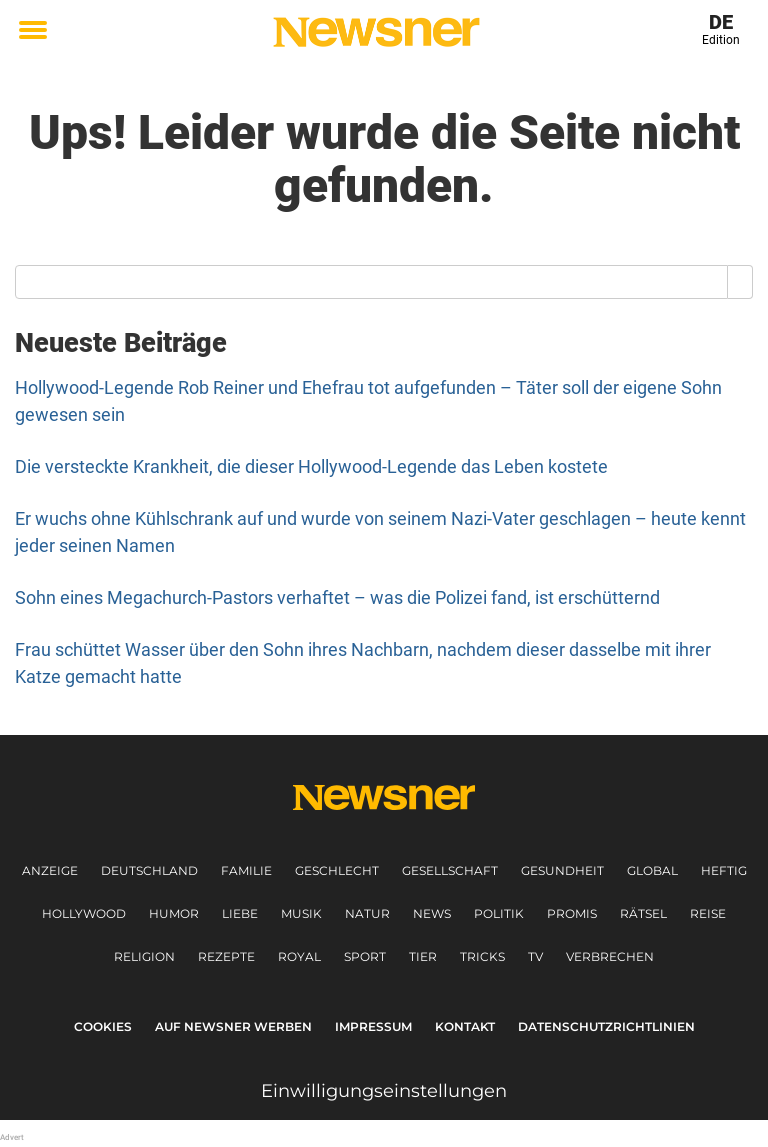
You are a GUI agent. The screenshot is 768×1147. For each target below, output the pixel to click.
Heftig (724, 870)
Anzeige (50, 870)
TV (535, 956)
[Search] (740, 282)
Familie (246, 870)
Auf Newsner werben (233, 1026)
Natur (367, 913)
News (432, 913)
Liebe (240, 913)
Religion (144, 956)
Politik (499, 913)
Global (652, 870)
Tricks (482, 956)
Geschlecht (337, 870)
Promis (572, 913)
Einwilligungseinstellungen (384, 1091)
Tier (423, 956)
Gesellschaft (450, 870)
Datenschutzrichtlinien (606, 1026)
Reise (708, 913)
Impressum (373, 1026)
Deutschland (149, 870)
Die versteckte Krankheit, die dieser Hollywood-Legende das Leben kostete (311, 466)
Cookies (103, 1026)
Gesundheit (562, 870)
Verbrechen (610, 956)
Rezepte (226, 956)
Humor (174, 913)
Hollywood (84, 913)
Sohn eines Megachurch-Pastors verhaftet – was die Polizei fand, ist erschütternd (337, 597)
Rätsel (643, 913)
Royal (299, 956)
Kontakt (465, 1026)
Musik (301, 913)
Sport (365, 956)
